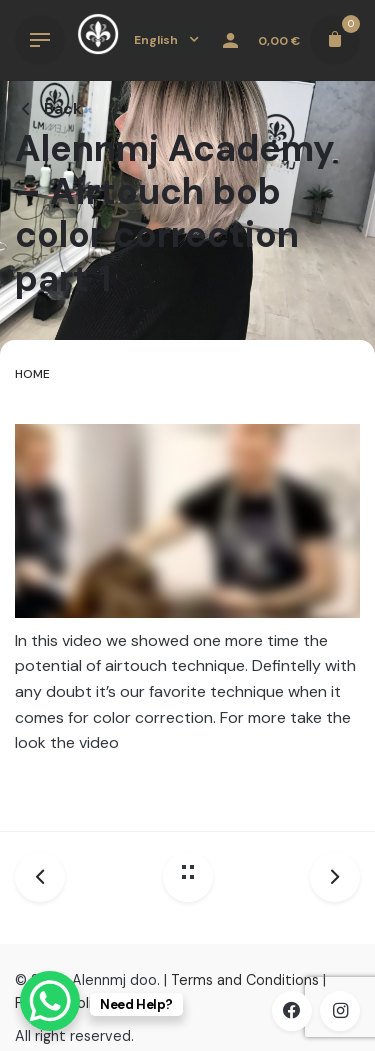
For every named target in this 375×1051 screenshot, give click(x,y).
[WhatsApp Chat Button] (50, 1001)
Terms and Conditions (245, 980)
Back (48, 108)
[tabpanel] (187, 607)
